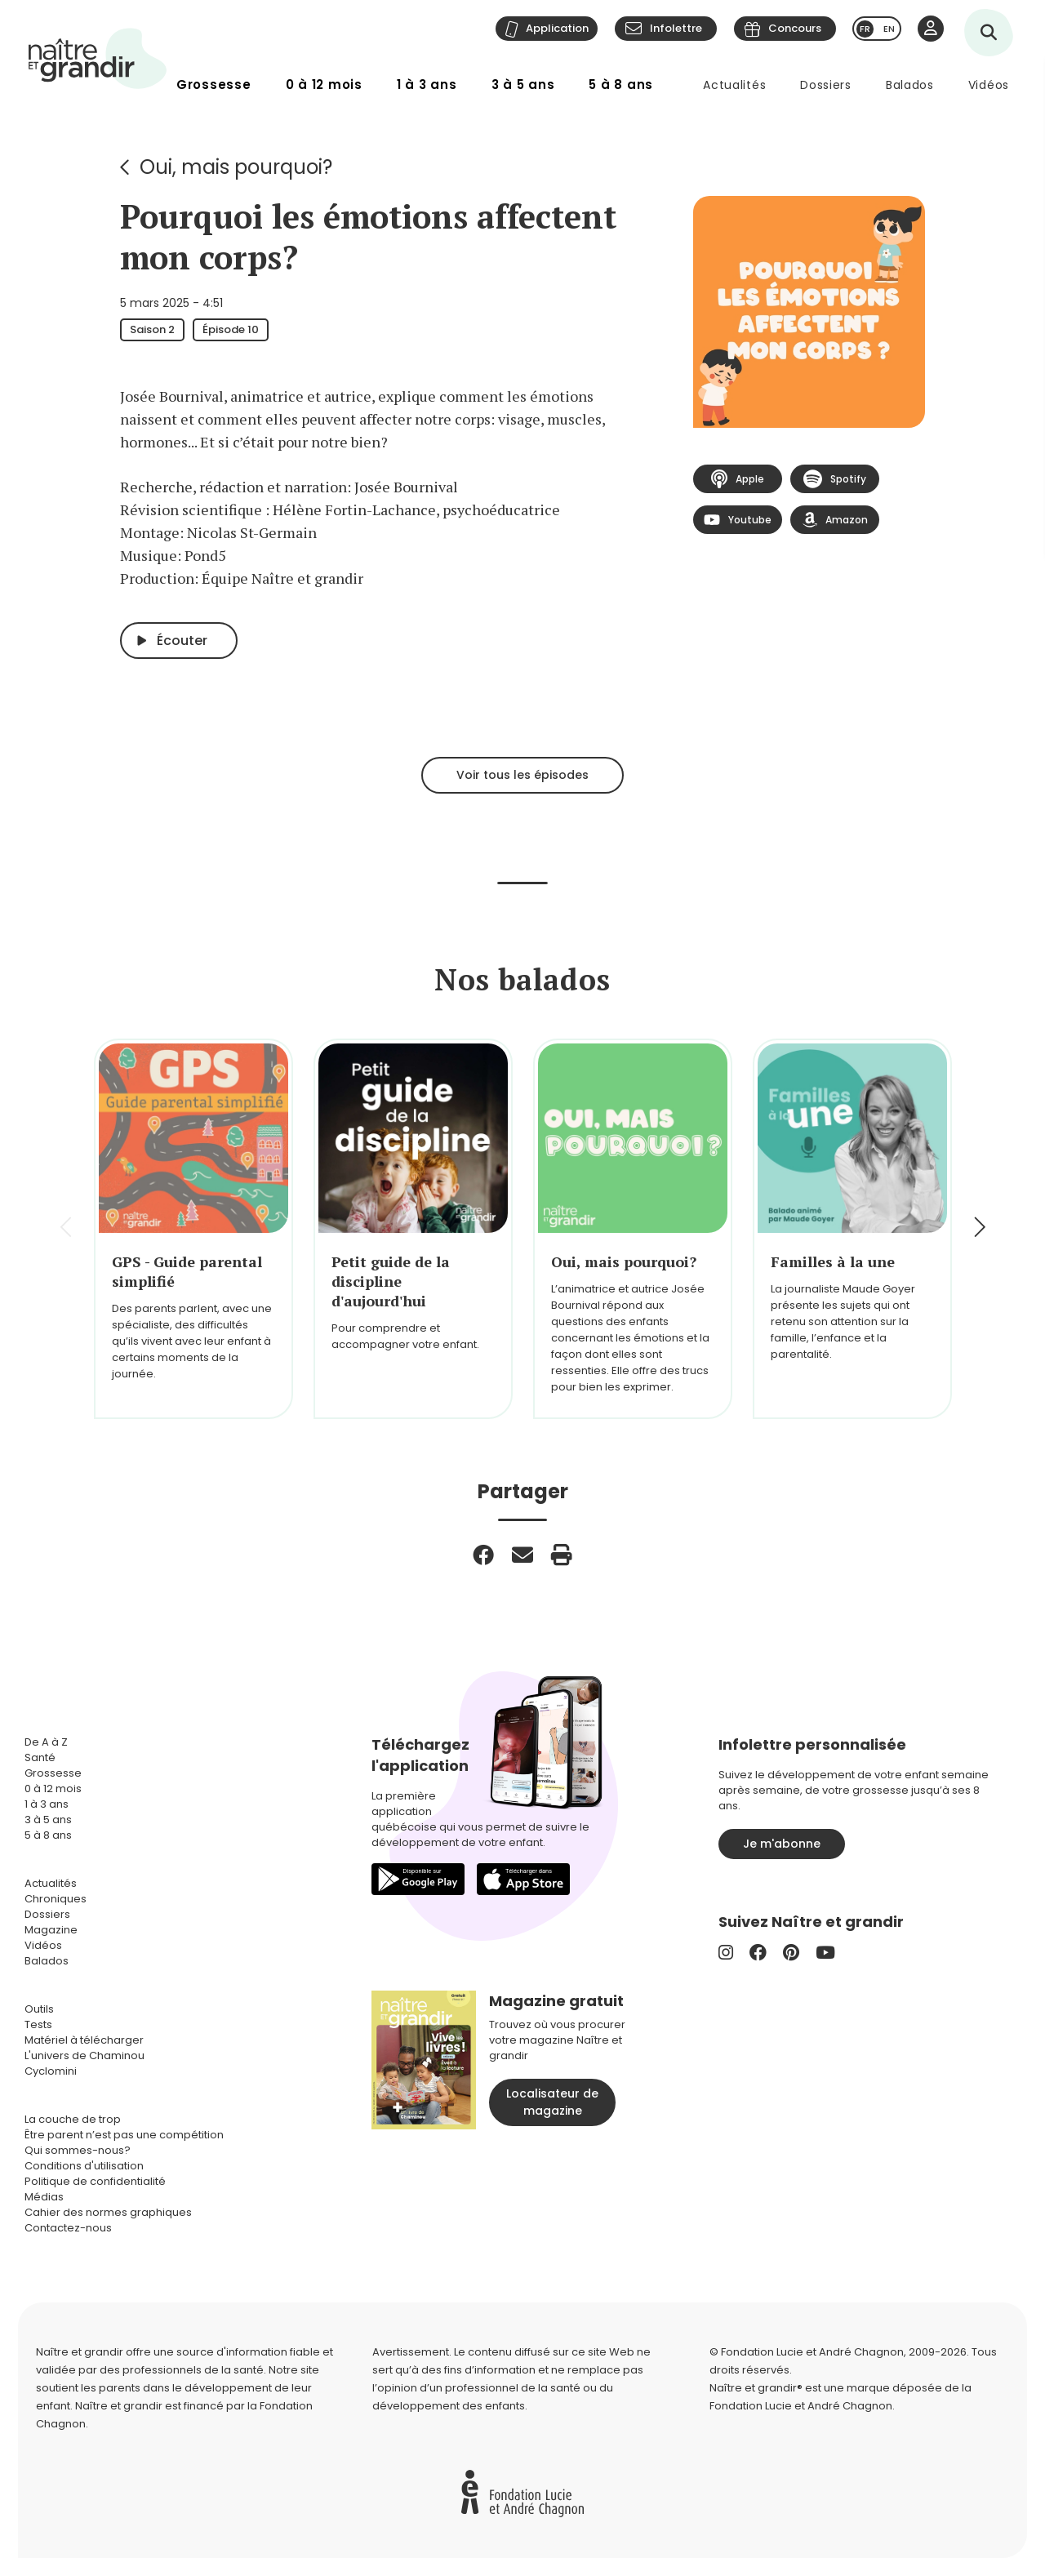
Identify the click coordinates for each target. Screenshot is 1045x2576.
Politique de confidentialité (95, 2181)
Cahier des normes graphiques (108, 2212)
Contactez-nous (68, 2228)
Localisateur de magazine (552, 2102)
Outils (39, 2009)
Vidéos (988, 85)
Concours (794, 28)
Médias (44, 2197)
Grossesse (213, 84)
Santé (40, 1757)
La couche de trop (72, 2119)
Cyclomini (50, 2071)
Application (557, 28)
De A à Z (46, 1742)
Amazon (835, 519)
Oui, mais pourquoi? (236, 166)
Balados (910, 85)
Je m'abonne (781, 1843)
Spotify (834, 479)
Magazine (51, 1930)
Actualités (734, 85)
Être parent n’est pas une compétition (124, 2134)
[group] (193, 1229)
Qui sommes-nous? (77, 2150)
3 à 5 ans (523, 84)
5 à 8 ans (621, 84)
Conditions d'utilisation (84, 2165)
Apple (737, 478)
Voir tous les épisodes (522, 775)
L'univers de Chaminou (84, 2055)
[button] (978, 1229)
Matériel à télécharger (84, 2040)
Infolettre (676, 28)
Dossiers (826, 85)
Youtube (738, 520)
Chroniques (55, 1898)
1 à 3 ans (427, 84)
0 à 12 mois (324, 84)
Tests (38, 2024)
